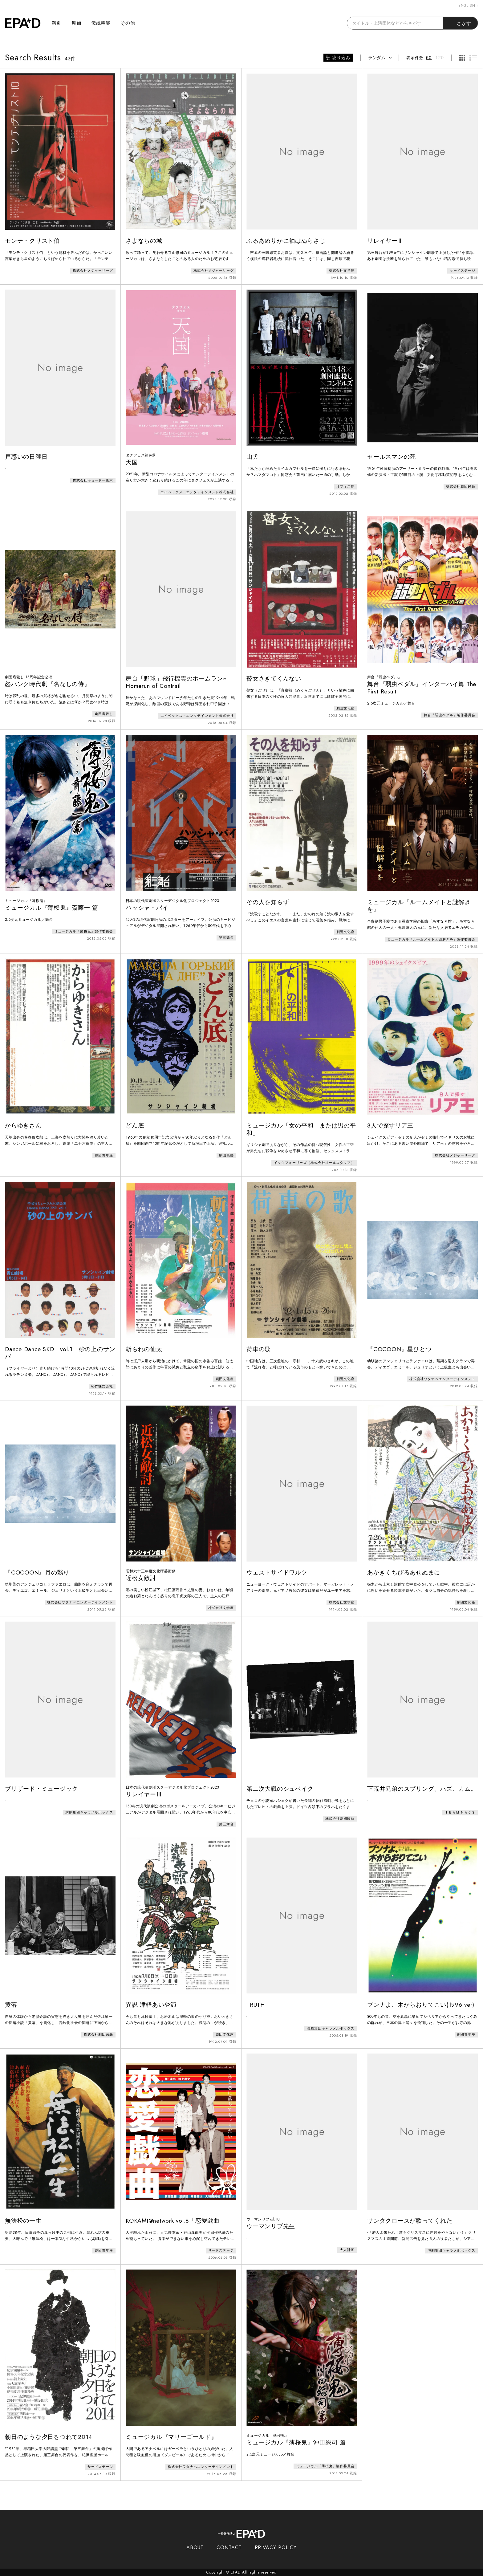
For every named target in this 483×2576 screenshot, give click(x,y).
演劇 (57, 23)
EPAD (236, 2572)
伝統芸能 (101, 23)
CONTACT (229, 2547)
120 (439, 57)
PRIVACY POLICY (276, 2547)
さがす (460, 23)
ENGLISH (468, 5)
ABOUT (195, 2547)
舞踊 (76, 23)
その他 (127, 23)
